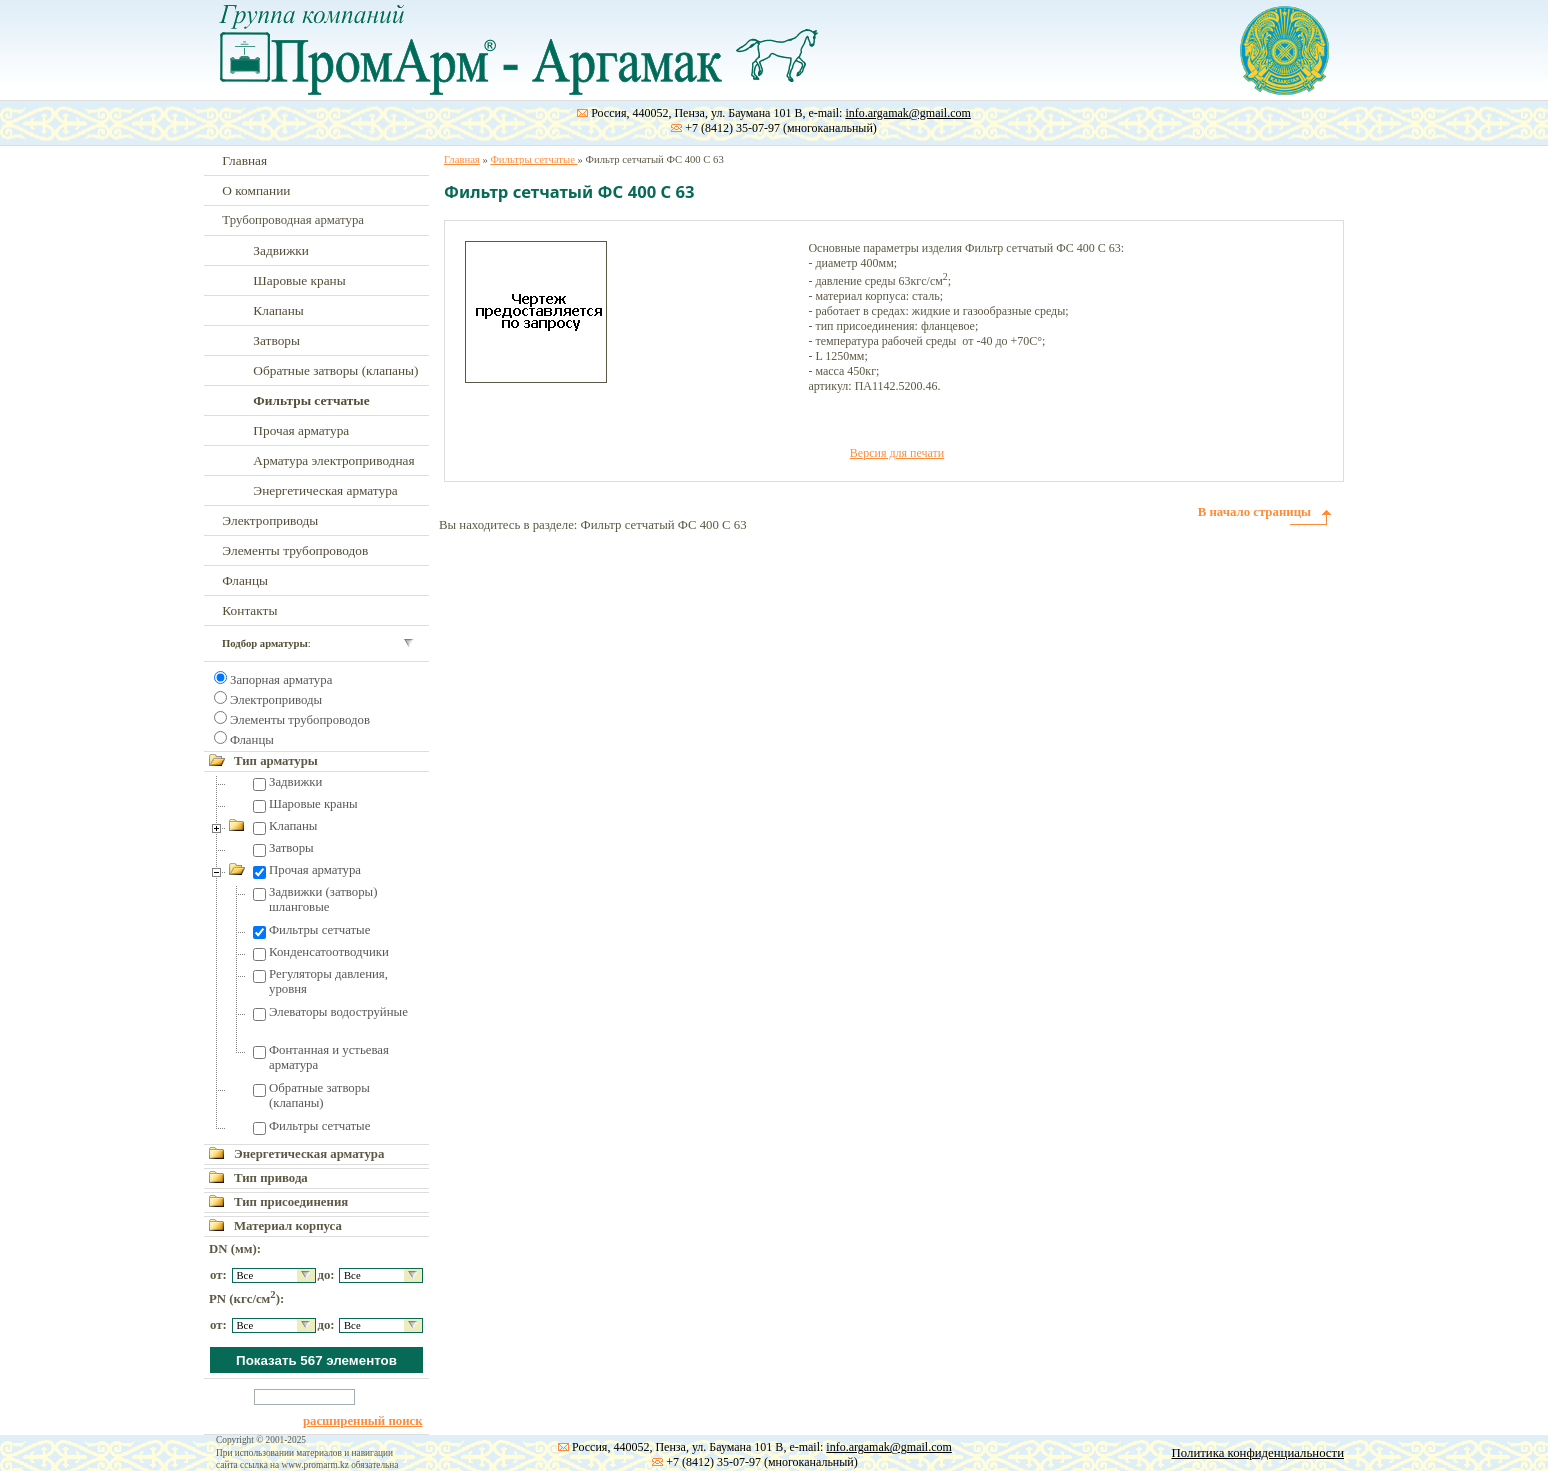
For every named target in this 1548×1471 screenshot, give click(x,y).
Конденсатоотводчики (329, 952)
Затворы (276, 340)
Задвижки (281, 250)
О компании (256, 190)
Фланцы (245, 580)
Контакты (249, 610)
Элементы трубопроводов (295, 550)
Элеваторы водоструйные (338, 1012)
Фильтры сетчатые (319, 930)
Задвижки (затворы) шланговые (323, 899)
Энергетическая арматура (325, 490)
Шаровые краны (299, 280)
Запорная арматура (281, 680)
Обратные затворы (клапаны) (335, 370)
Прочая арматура (301, 430)
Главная (244, 160)
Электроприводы (270, 520)
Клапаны (278, 310)
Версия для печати (897, 453)
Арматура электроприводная (333, 460)
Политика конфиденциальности (1258, 1453)
